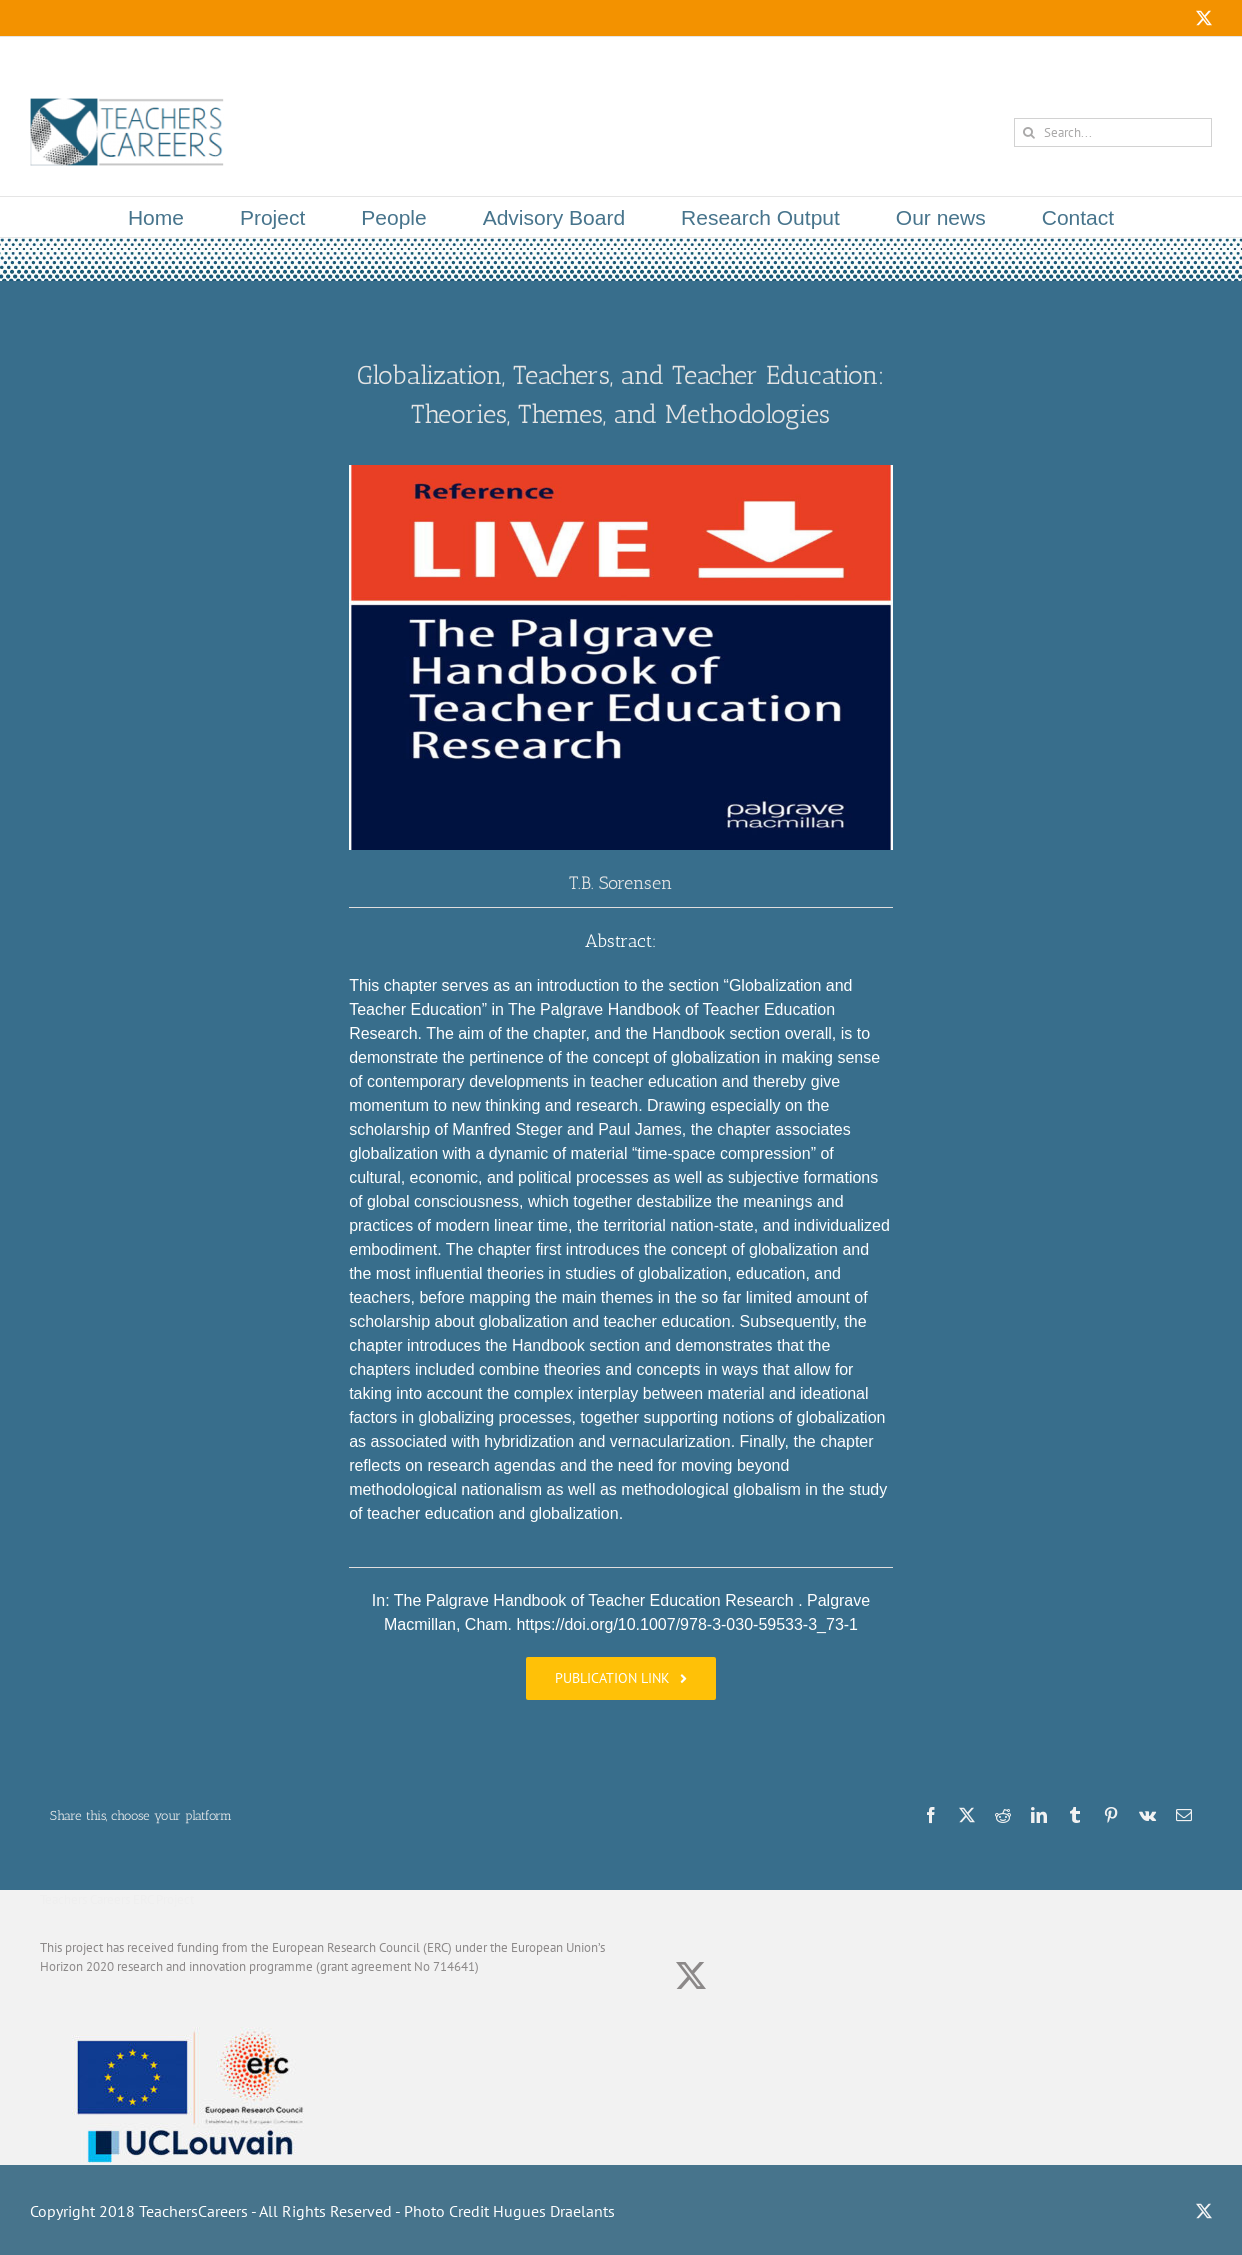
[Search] (1028, 132)
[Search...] (1113, 132)
